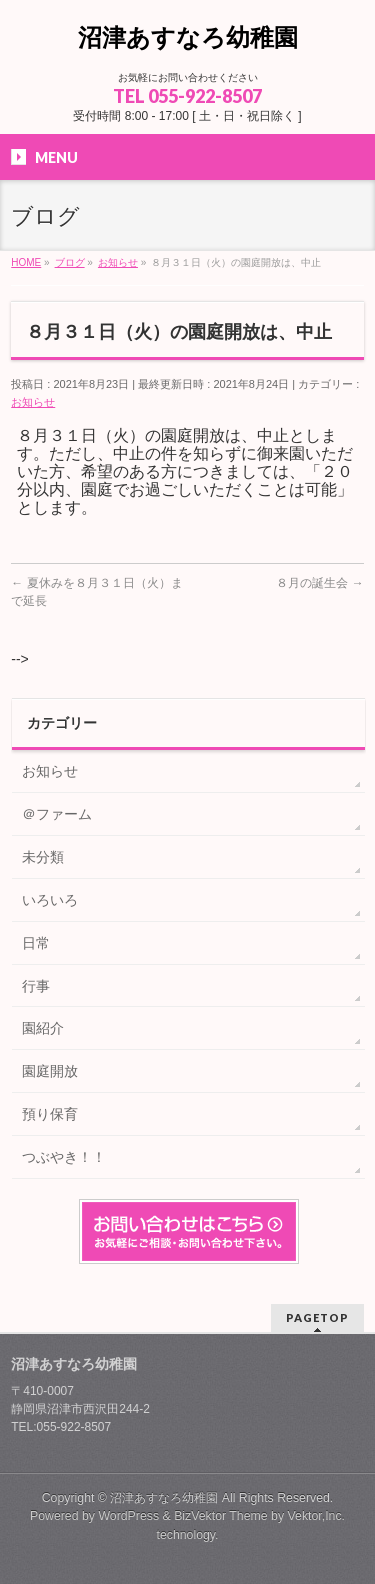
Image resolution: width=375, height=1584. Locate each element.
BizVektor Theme (221, 1516)
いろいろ (50, 900)
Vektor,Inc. (317, 1516)
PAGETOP (317, 1317)
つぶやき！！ (64, 1157)
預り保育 (50, 1114)
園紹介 (43, 1028)
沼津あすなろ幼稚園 (188, 37)
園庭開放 (50, 1071)
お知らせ (33, 402)
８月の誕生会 (319, 583)
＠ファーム (57, 814)
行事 (36, 986)
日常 (36, 943)
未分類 (43, 857)
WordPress (128, 1516)
